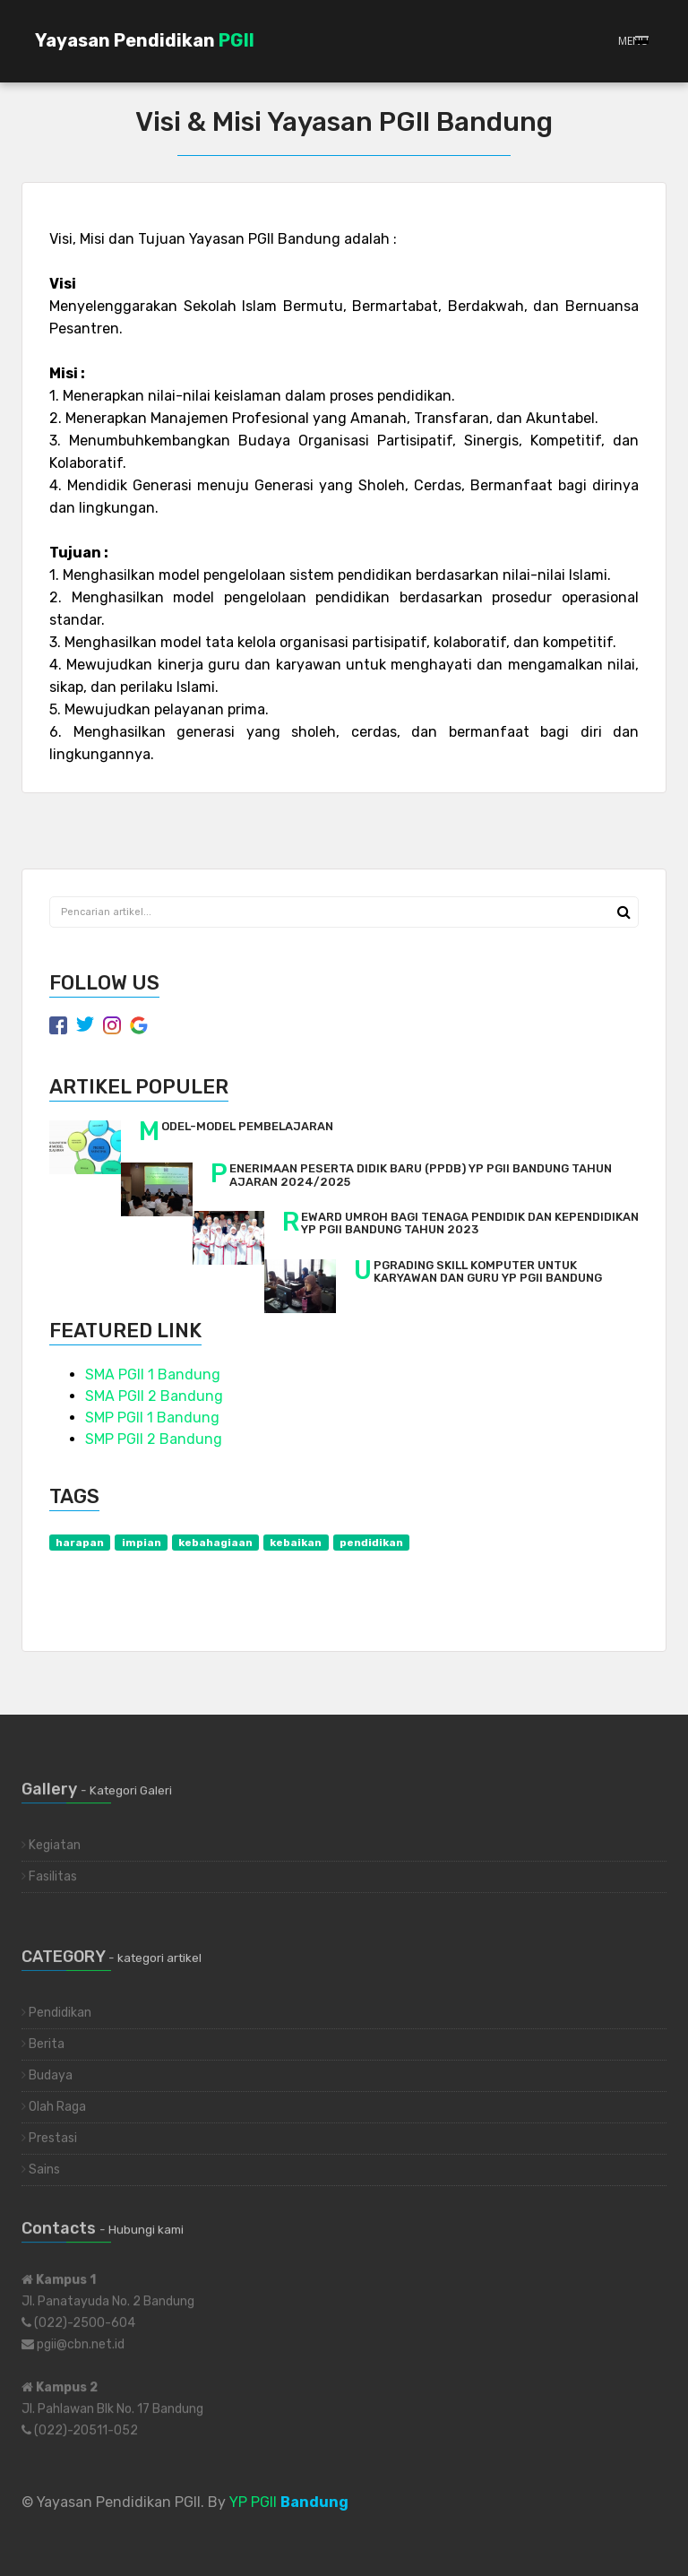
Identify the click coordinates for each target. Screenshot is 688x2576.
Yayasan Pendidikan (144, 40)
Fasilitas (49, 1871)
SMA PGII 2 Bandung (154, 1396)
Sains (41, 2174)
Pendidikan (56, 2017)
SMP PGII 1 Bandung (152, 1417)
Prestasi (49, 2142)
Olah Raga (54, 2111)
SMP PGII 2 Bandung (153, 1439)
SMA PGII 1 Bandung (152, 1374)
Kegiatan (51, 1839)
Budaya (47, 2080)
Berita (43, 2048)
